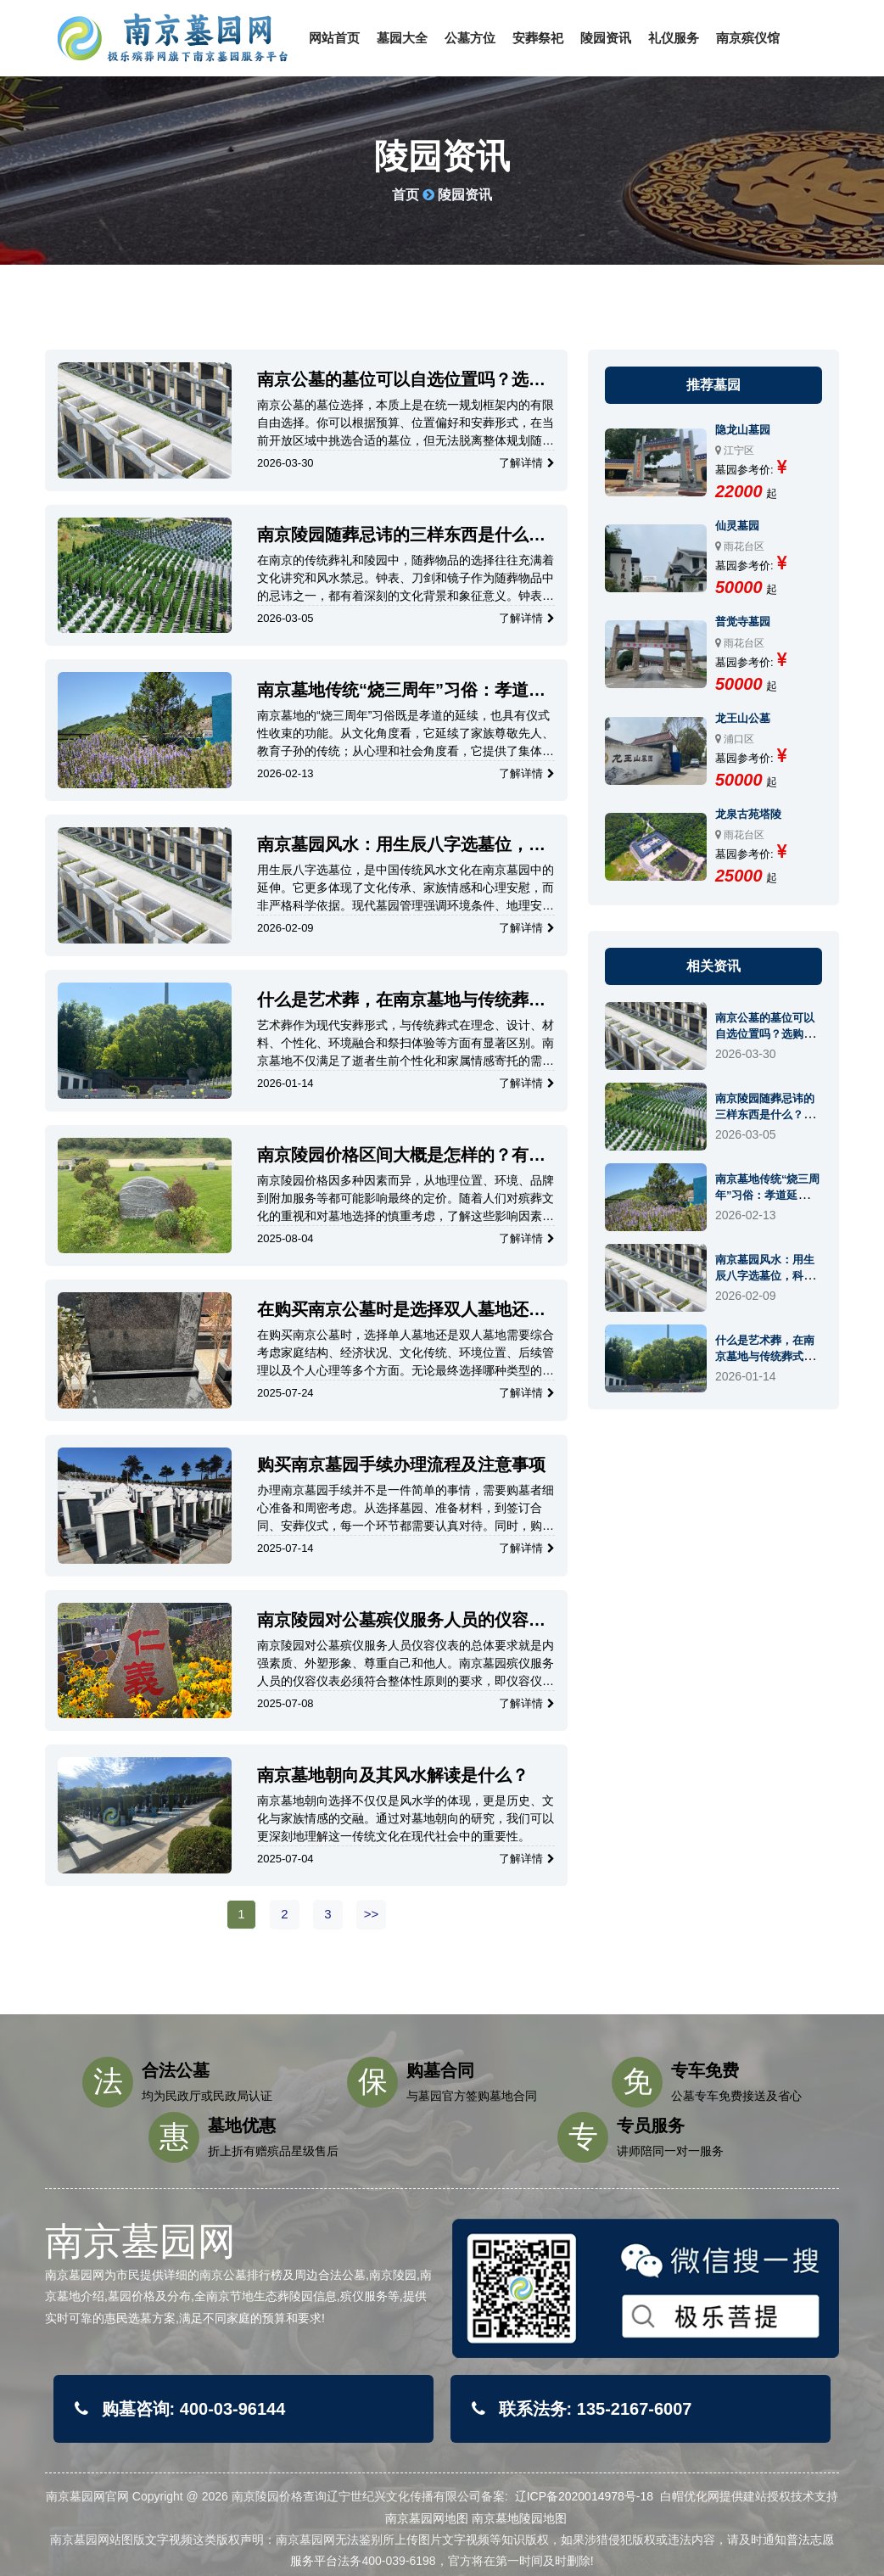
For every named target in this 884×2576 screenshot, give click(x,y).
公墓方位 (470, 38)
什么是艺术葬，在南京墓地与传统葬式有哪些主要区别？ (401, 1000)
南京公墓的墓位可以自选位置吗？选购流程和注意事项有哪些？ (401, 379)
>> (371, 1914)
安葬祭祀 (537, 38)
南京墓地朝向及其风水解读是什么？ (393, 1775)
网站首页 (334, 38)
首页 (405, 195)
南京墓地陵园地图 (519, 2518)
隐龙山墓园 (742, 429)
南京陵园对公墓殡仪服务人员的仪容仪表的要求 (401, 1620)
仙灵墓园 (737, 525)
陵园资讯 (605, 38)
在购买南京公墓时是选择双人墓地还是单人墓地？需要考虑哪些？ (401, 1309)
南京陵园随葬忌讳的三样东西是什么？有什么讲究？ (401, 535)
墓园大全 (402, 38)
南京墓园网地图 (426, 2518)
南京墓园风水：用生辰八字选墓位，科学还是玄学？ (401, 844)
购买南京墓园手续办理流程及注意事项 (401, 1464)
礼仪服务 (673, 38)
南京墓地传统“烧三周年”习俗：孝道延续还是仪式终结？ (401, 690)
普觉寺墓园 (742, 621)
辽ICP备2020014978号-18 (584, 2496)
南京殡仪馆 (748, 38)
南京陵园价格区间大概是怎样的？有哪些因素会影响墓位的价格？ (401, 1155)
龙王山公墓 (742, 718)
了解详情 (527, 462)
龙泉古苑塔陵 (748, 814)
